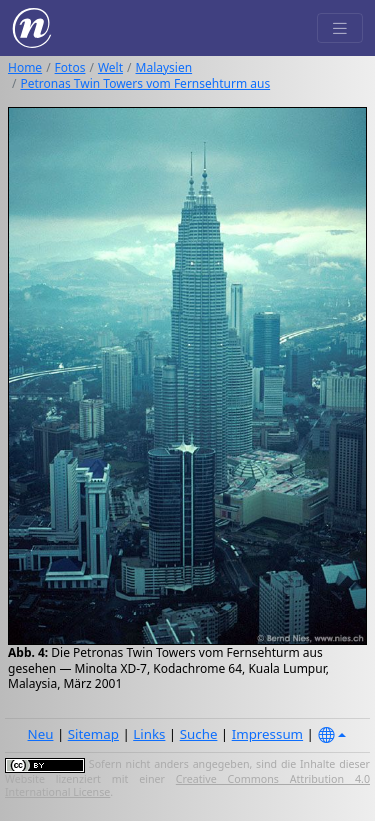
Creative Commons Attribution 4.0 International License (187, 786)
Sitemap (93, 734)
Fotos (70, 67)
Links (149, 734)
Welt (110, 67)
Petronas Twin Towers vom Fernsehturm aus (145, 83)
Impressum (267, 734)
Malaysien (164, 67)
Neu (41, 734)
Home (25, 67)
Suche (199, 734)
